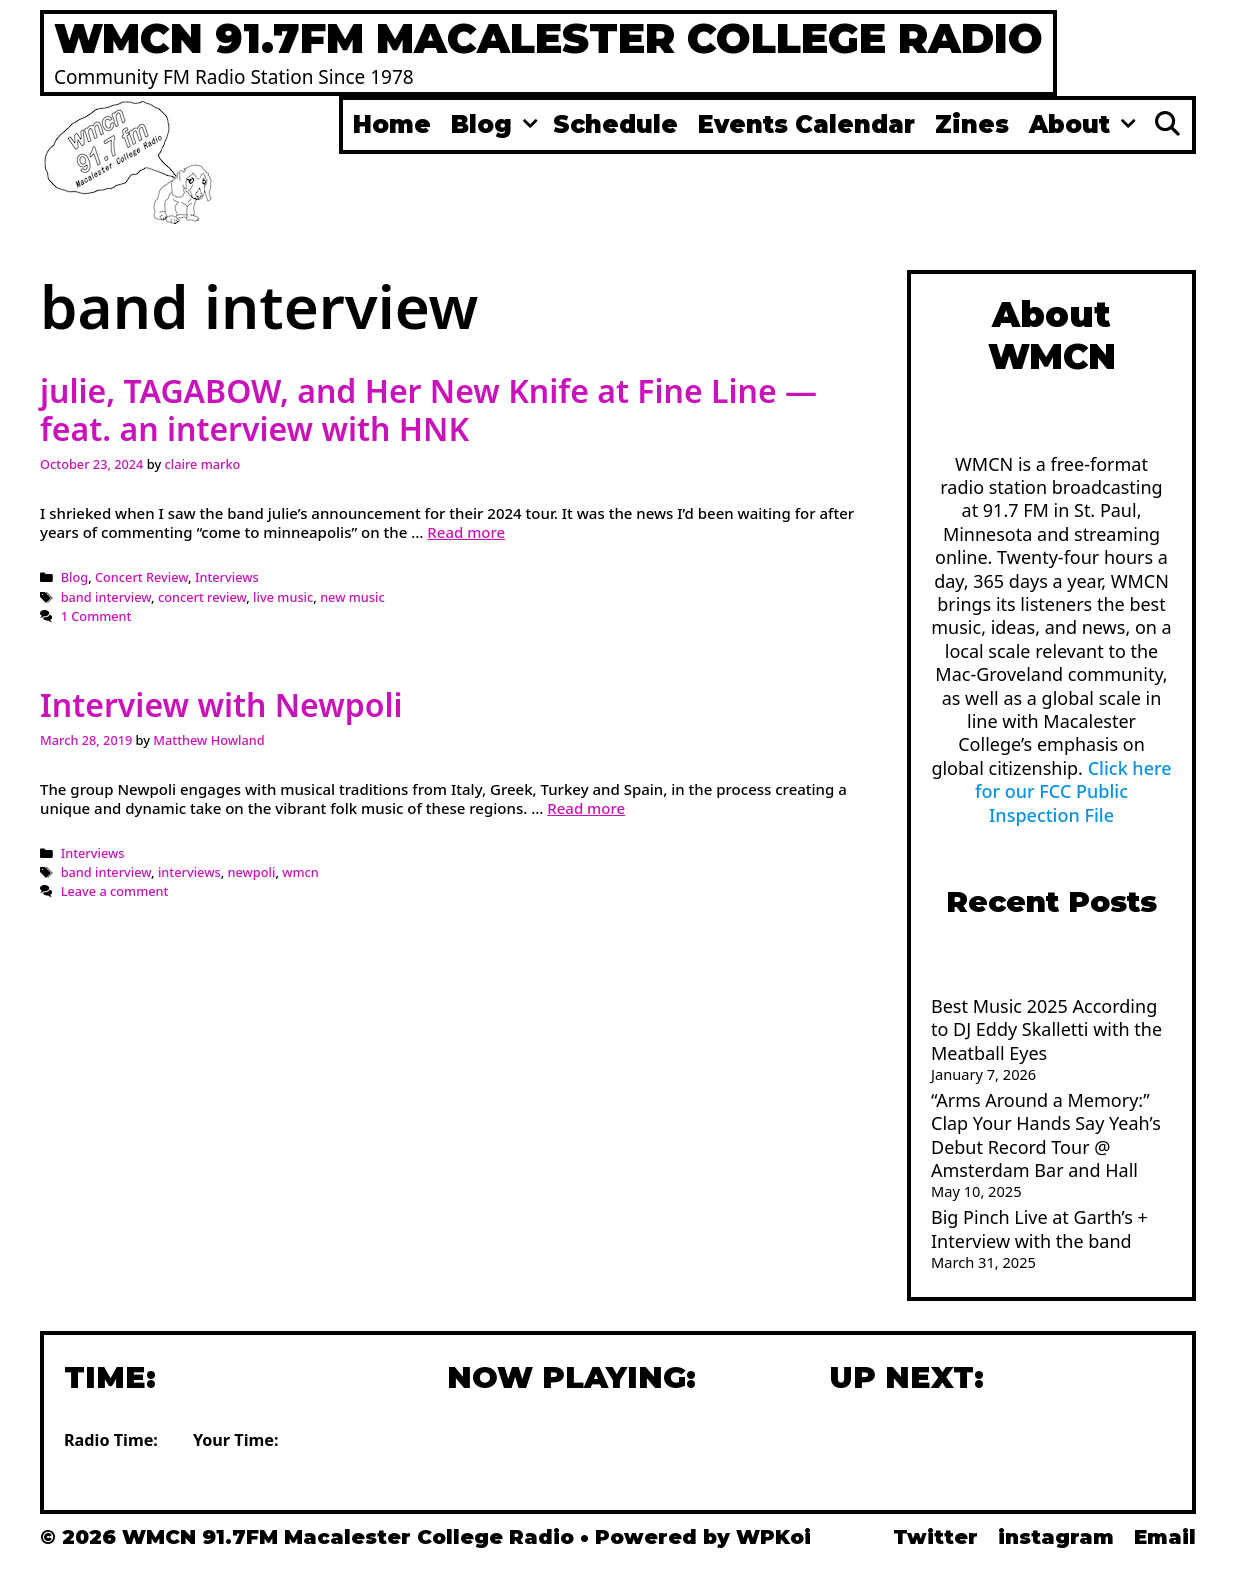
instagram (1056, 1537)
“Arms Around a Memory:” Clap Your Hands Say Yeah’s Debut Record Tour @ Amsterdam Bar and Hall (1046, 1135)
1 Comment (96, 616)
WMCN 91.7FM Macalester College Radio (548, 38)
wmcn (300, 872)
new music (352, 597)
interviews (189, 872)
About (1085, 125)
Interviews (227, 577)
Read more (466, 532)
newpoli (251, 872)
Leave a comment (115, 891)
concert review (202, 597)
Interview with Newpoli (221, 704)
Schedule (615, 124)
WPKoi (773, 1537)
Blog (497, 125)
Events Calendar (806, 124)
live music (283, 597)
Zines (972, 124)
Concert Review (141, 577)
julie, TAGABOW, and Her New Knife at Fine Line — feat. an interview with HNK (428, 409)
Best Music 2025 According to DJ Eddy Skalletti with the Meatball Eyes (1046, 1029)
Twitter (935, 1537)
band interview (106, 597)
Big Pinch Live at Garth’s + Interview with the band (1039, 1228)
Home (392, 124)
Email (1165, 1537)
